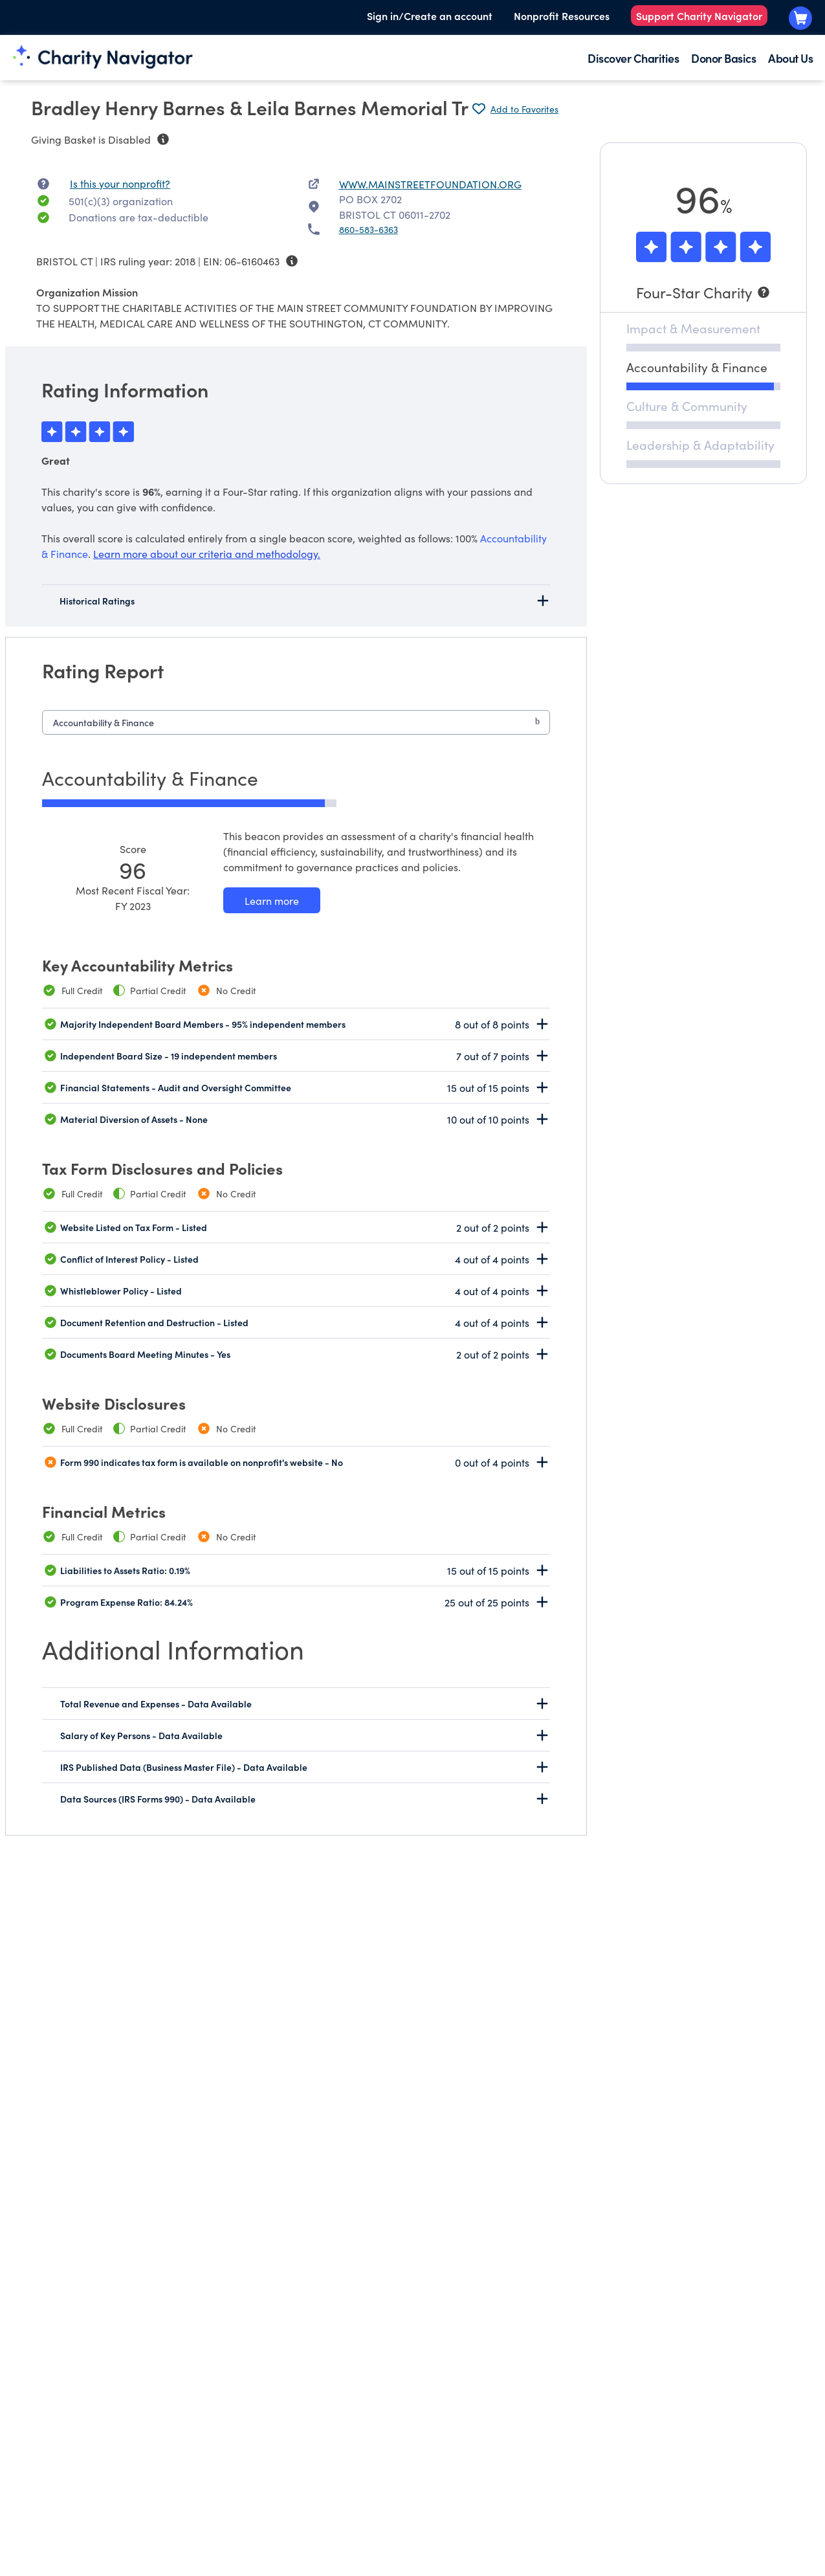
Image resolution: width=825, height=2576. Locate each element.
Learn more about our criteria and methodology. (206, 553)
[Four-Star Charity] (703, 292)
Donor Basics (723, 58)
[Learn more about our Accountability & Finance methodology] (271, 900)
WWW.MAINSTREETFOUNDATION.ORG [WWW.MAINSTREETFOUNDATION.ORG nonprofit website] (430, 184)
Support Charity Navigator (699, 15)
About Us (790, 58)
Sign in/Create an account (429, 15)
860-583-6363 (368, 229)
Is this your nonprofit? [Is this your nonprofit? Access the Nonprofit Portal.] (120, 183)
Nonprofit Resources (562, 15)
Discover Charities (633, 58)
